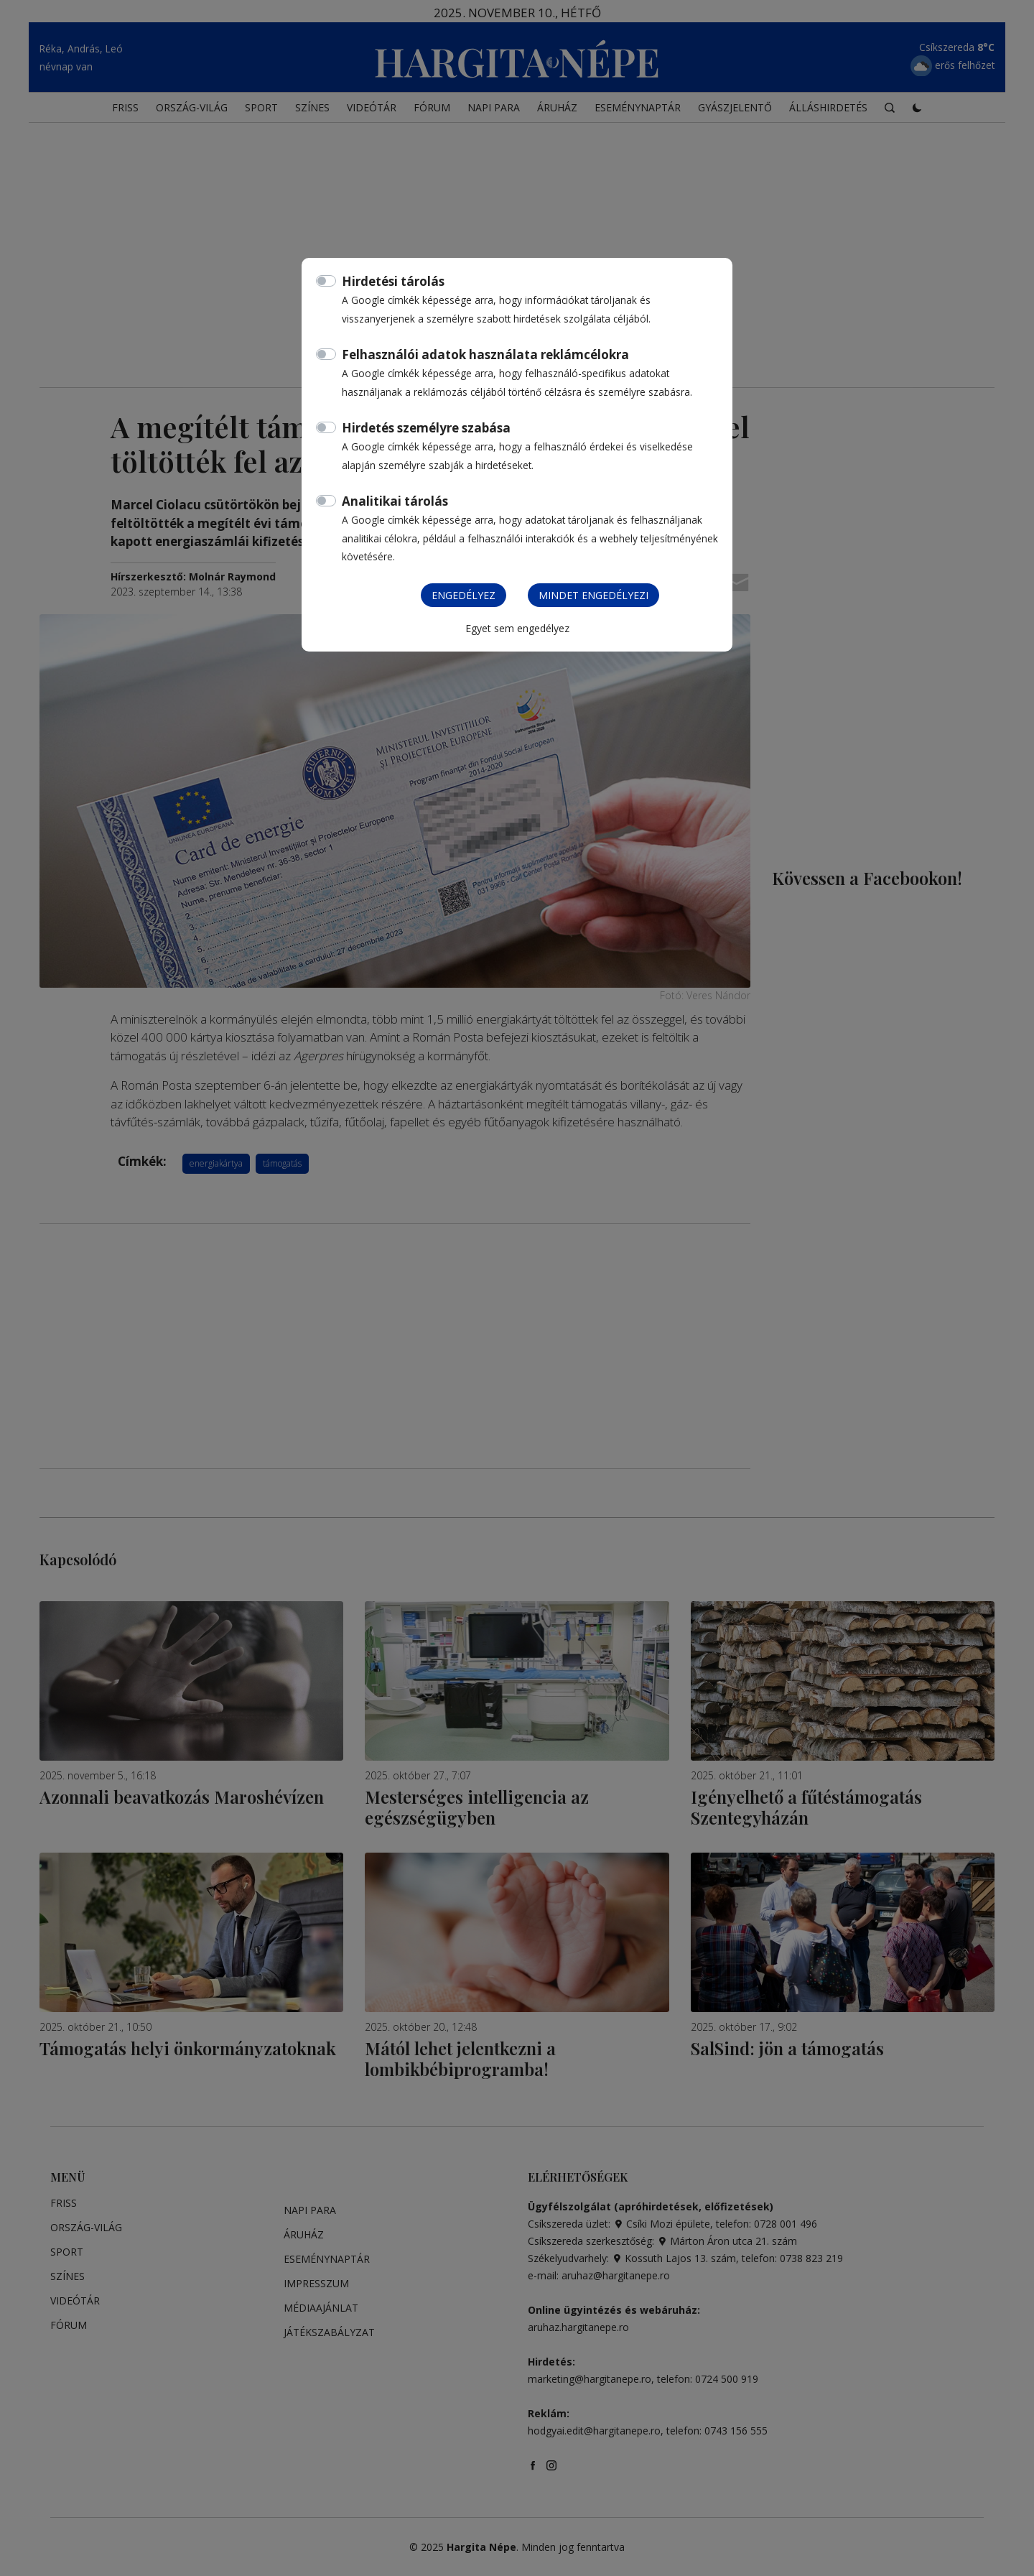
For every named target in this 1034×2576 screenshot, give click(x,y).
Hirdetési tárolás (393, 281)
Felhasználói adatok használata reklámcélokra (485, 354)
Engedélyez (463, 595)
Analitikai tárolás (395, 501)
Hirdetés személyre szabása (426, 428)
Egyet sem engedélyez (517, 628)
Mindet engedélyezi (593, 595)
